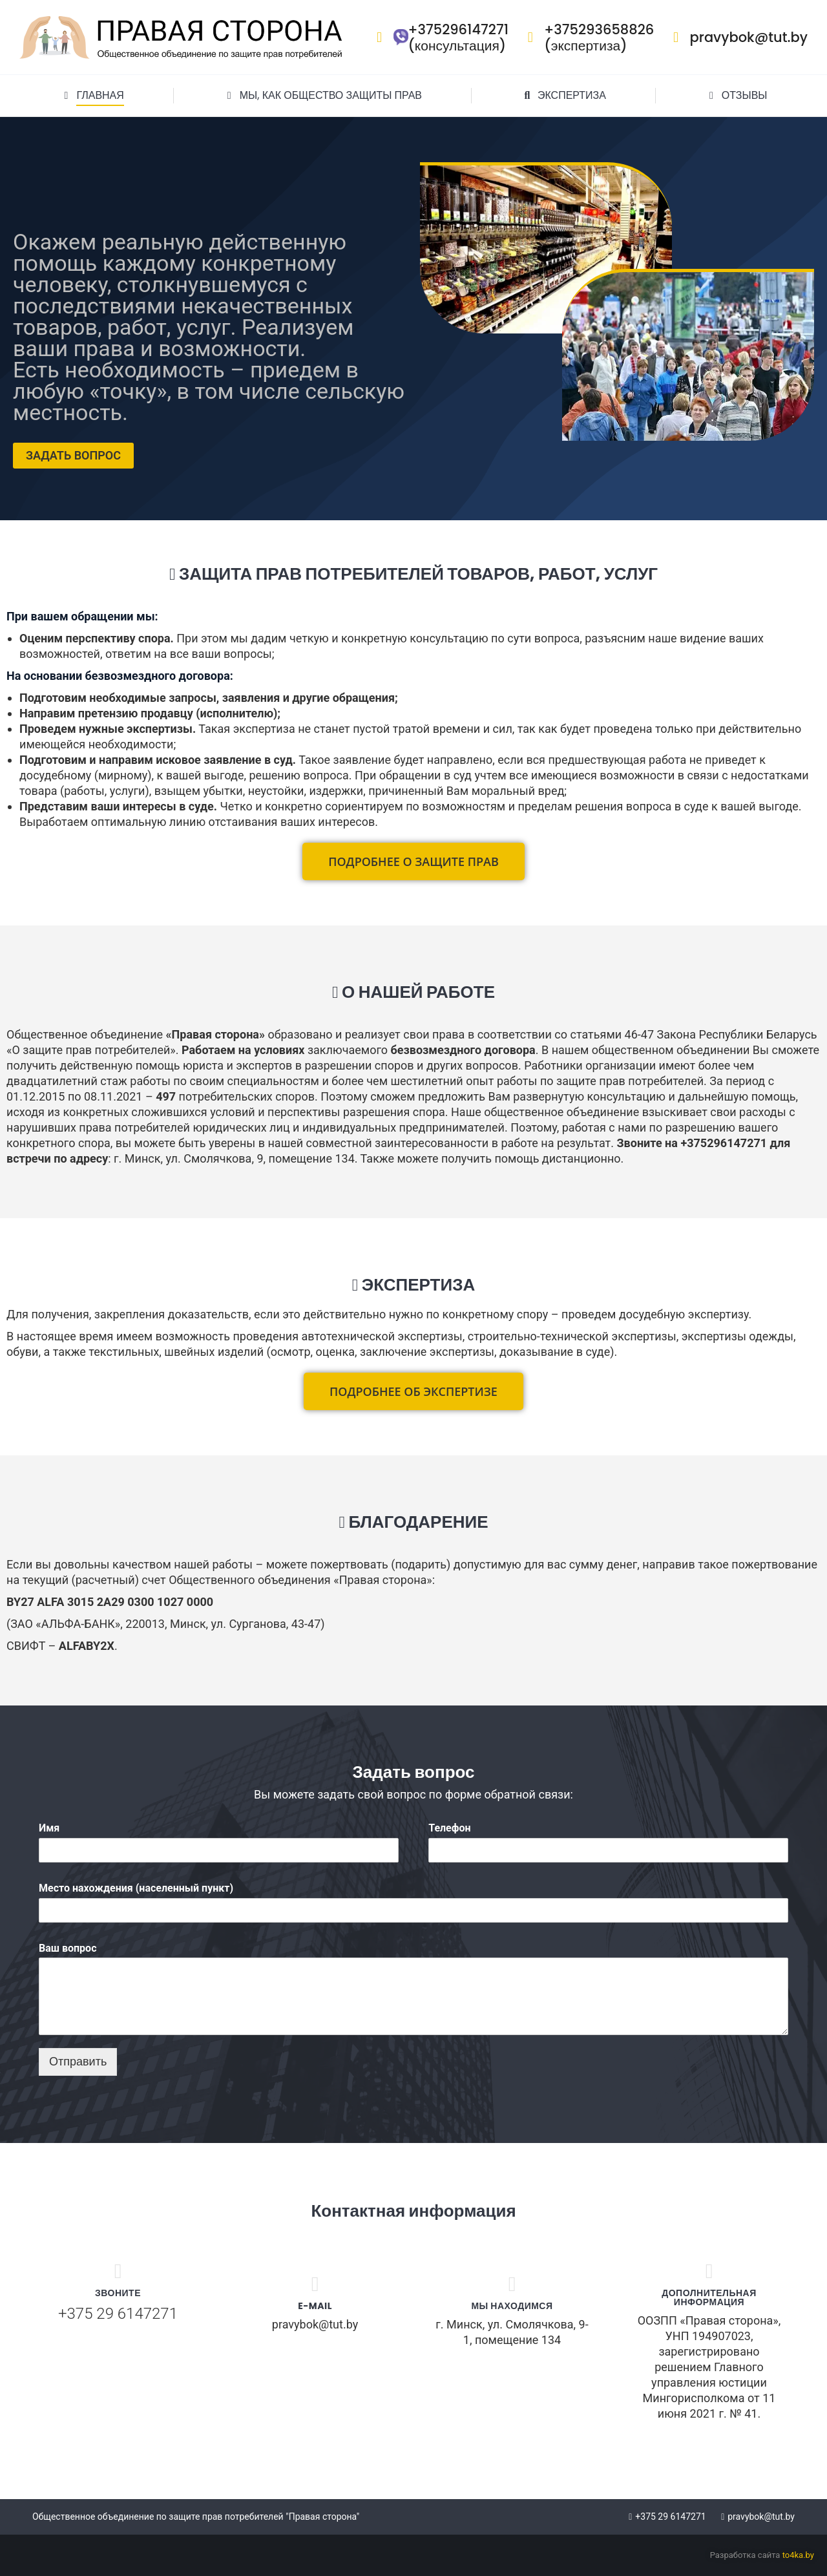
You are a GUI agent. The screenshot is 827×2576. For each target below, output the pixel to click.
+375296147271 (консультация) (439, 37)
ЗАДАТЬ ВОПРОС (73, 455)
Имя (49, 1828)
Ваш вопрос (67, 1948)
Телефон (449, 1828)
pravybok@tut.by (737, 37)
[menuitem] (91, 96)
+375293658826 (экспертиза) (587, 37)
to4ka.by (798, 2555)
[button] (413, 861)
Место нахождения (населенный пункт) (136, 1888)
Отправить (78, 2061)
